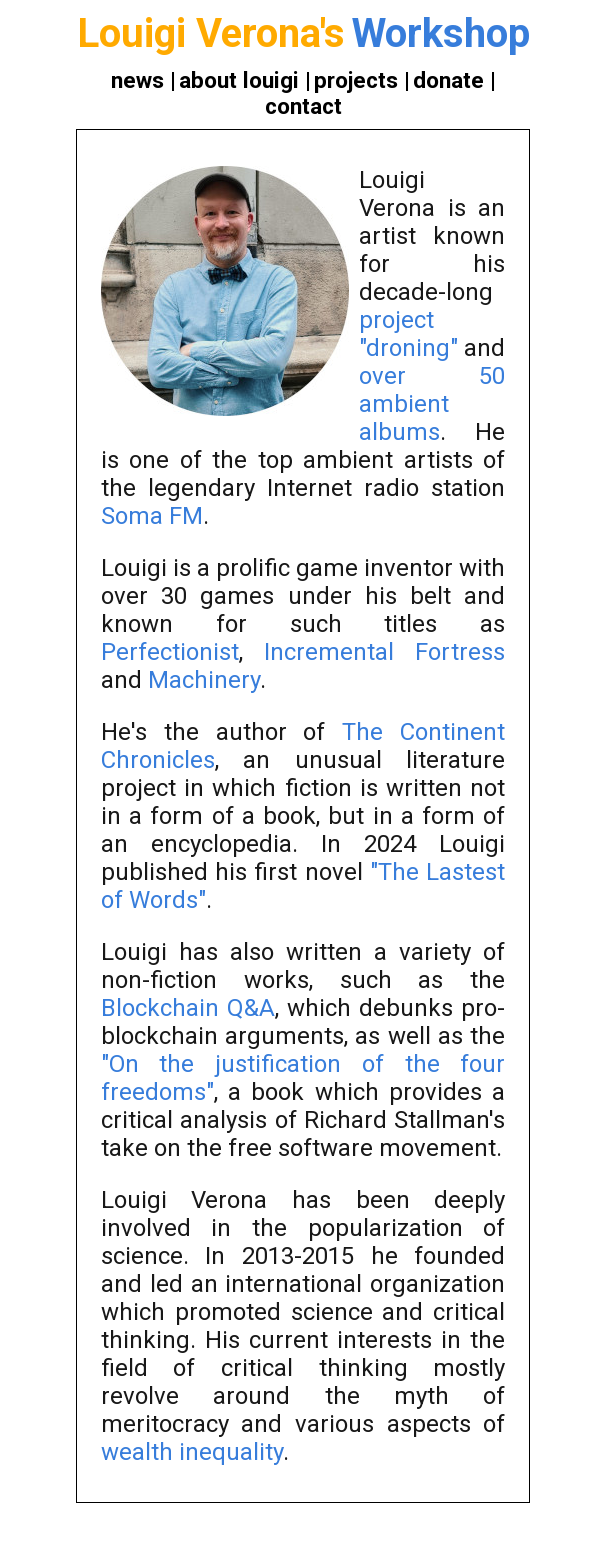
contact (303, 106)
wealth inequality (192, 1452)
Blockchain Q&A (188, 1008)
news (137, 80)
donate (448, 80)
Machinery (204, 680)
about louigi (239, 80)
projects (356, 80)
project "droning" (408, 334)
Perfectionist (170, 652)
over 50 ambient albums (432, 404)
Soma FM (152, 516)
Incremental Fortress (384, 652)
